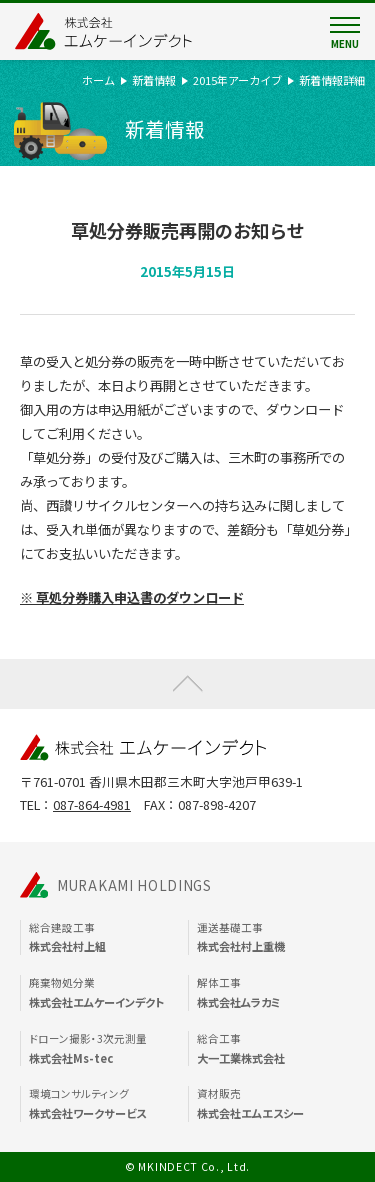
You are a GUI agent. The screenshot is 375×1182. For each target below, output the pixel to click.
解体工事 (276, 993)
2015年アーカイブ (237, 80)
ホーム (98, 80)
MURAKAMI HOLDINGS (134, 885)
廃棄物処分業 (108, 993)
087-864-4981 (92, 804)
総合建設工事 (108, 938)
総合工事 (276, 1049)
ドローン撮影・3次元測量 (108, 1049)
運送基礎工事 (276, 938)
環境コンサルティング (108, 1104)
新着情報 (154, 80)
